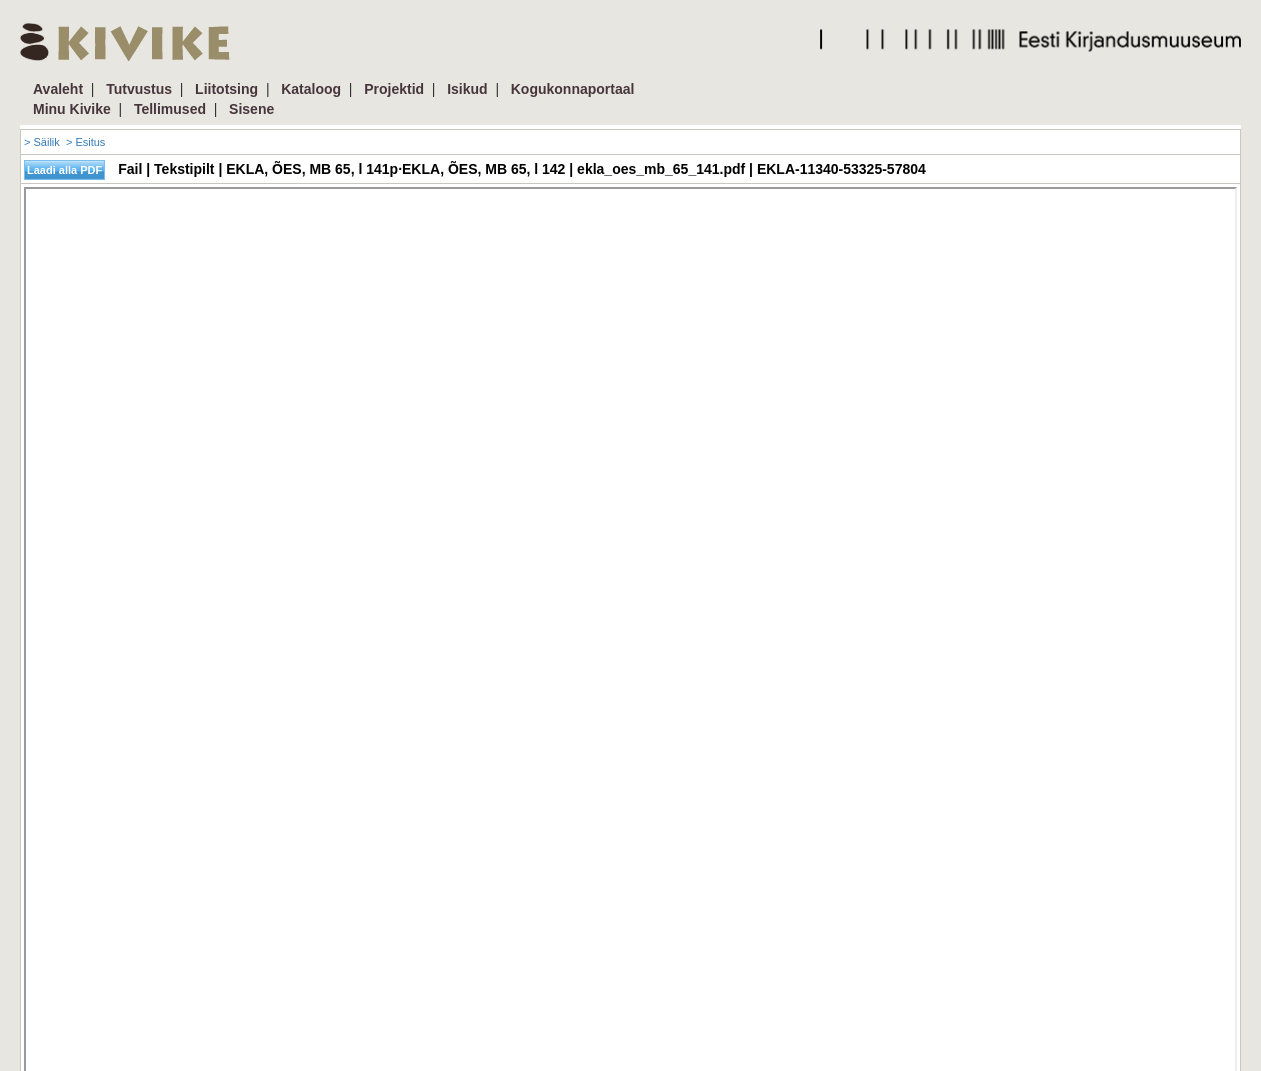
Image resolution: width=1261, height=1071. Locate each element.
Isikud (467, 89)
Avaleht (58, 89)
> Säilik (42, 142)
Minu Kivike (72, 109)
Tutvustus (139, 89)
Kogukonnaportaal (573, 89)
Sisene (251, 109)
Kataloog (311, 89)
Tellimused (170, 109)
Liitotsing (226, 89)
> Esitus (85, 142)
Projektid (394, 89)
